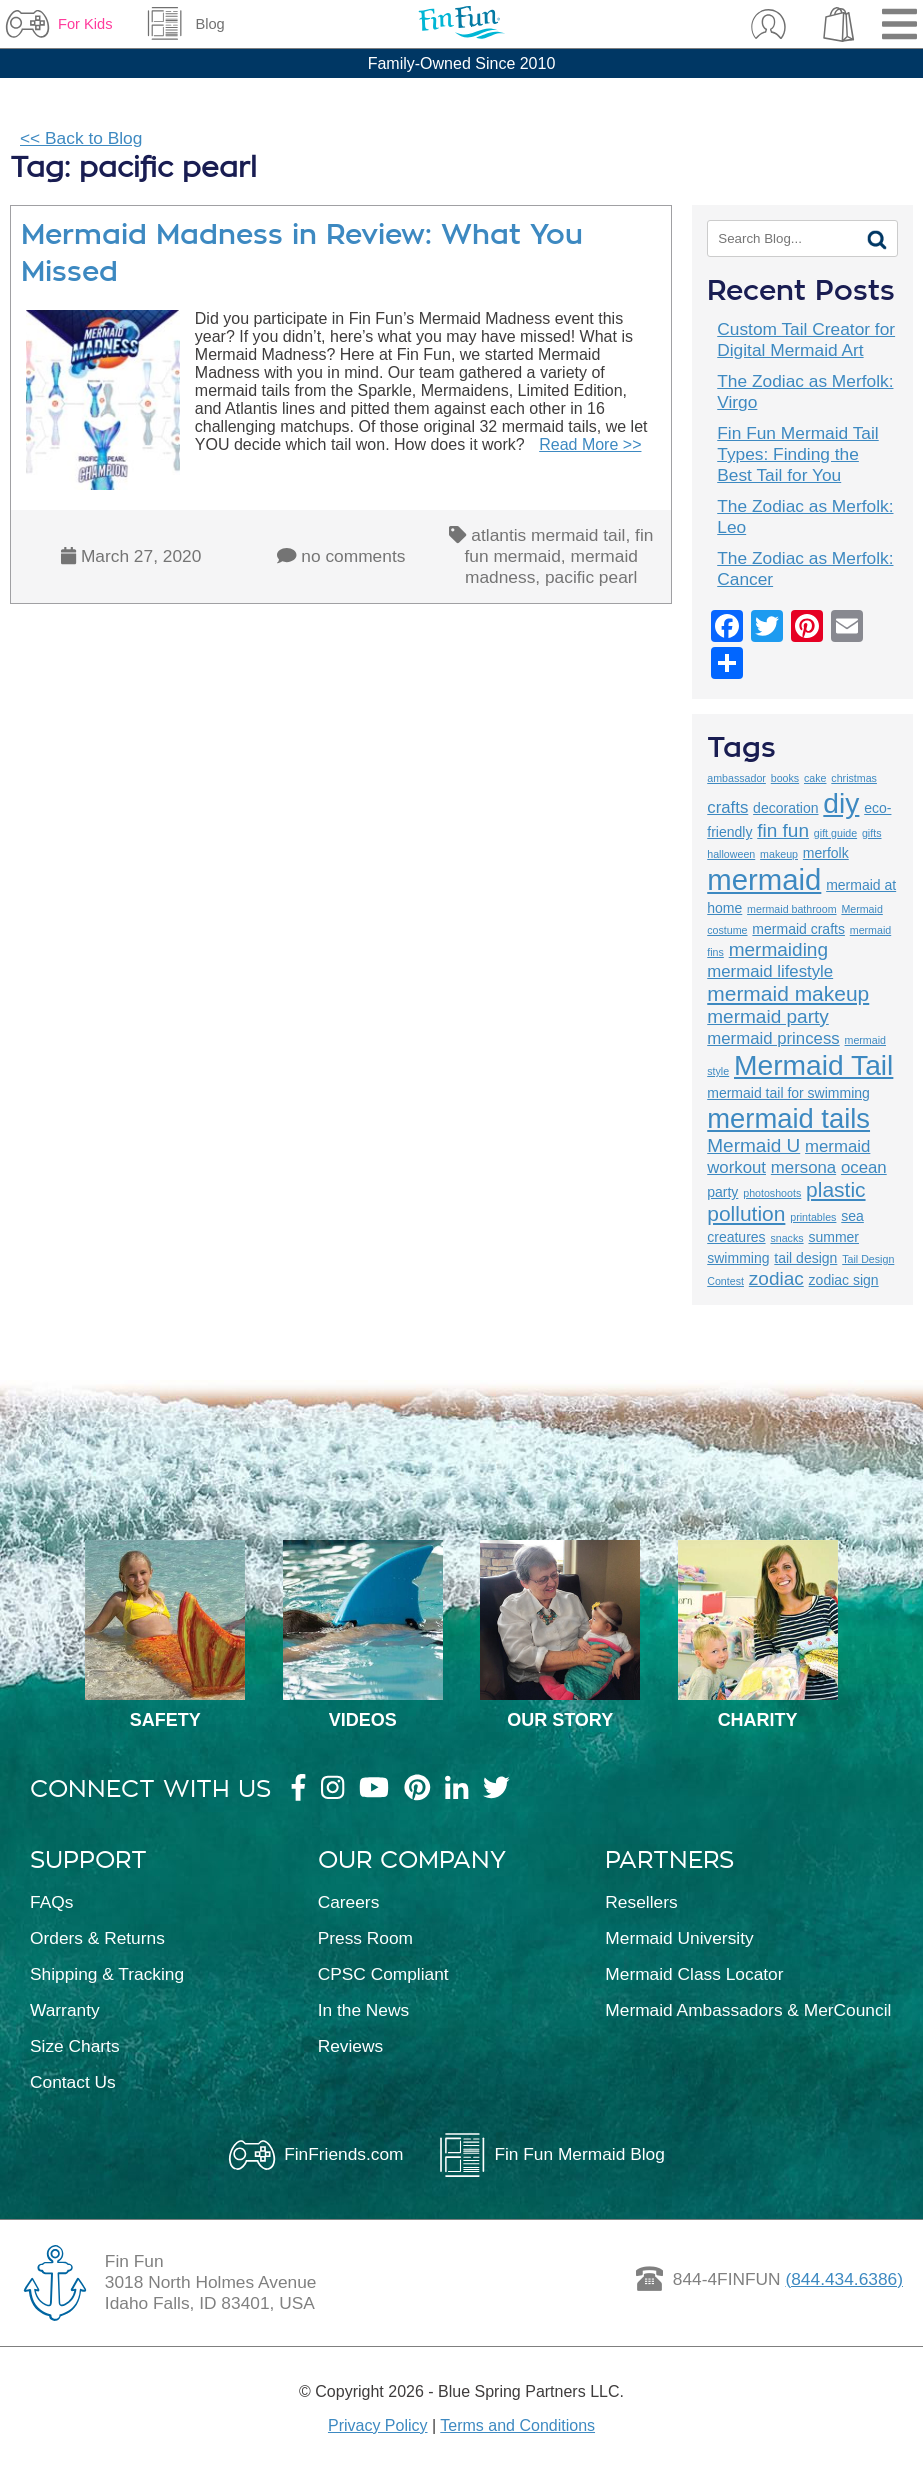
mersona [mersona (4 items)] (803, 1167)
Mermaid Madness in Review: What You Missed (302, 253)
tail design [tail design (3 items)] (805, 1258)
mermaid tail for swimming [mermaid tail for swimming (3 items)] (788, 1093)
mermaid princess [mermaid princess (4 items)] (773, 1038)
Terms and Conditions (517, 2425)
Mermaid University (679, 1938)
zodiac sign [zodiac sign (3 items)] (844, 1280)
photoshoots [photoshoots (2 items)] (772, 1193)
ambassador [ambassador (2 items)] (736, 778)
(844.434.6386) (844, 2279)
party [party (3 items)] (722, 1192)
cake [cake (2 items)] (815, 778)
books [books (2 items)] (785, 778)
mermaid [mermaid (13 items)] (764, 879)
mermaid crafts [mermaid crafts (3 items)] (798, 929)
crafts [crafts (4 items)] (727, 807)
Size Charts (75, 2046)
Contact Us (73, 2082)
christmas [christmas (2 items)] (854, 778)
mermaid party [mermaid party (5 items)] (768, 1016)
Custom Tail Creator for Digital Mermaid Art (806, 339)
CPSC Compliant (383, 1974)
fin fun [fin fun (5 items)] (783, 830)
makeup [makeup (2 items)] (779, 854)
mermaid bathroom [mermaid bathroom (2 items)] (791, 909)
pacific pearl (591, 577)
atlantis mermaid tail (548, 535)
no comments (353, 556)
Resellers (641, 1902)
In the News (364, 2010)
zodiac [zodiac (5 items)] (776, 1278)
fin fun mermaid (559, 545)
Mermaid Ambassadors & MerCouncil (748, 2010)
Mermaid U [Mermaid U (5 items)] (753, 1145)
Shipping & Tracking (107, 1974)
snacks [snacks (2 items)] (786, 1238)
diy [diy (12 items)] (841, 803)
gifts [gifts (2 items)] (872, 833)
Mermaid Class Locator (694, 1974)
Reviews (350, 2046)
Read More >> (590, 444)
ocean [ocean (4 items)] (864, 1167)
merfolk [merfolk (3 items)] (826, 853)
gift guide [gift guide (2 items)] (835, 833)
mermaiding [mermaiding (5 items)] (778, 949)
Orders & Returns (97, 1938)
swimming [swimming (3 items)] (738, 1258)
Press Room (365, 1938)
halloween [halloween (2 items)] (731, 854)
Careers (349, 1902)
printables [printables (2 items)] (813, 1217)
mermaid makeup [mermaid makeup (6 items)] (788, 993)
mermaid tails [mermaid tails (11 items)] (788, 1118)
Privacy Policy (378, 2425)
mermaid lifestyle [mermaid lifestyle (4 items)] (770, 971)
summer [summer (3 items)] (833, 1237)
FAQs (51, 1902)
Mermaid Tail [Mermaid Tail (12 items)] (813, 1065)
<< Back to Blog (81, 138)
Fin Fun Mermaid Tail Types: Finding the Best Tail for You (797, 454)
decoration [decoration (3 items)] (785, 808)
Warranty (65, 2010)
